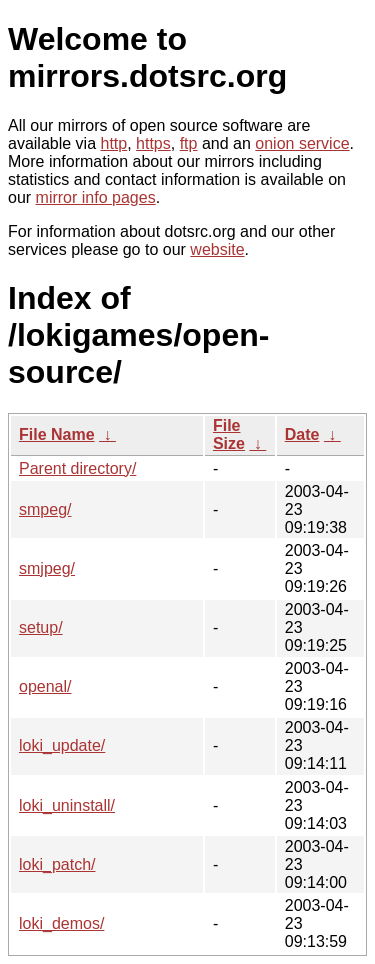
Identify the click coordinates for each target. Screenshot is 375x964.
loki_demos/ (61, 923)
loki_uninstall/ (67, 805)
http (114, 143)
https (153, 143)
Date (302, 434)
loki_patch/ (57, 864)
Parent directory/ (77, 468)
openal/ (45, 686)
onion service (302, 143)
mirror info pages (96, 197)
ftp (189, 143)
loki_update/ (62, 745)
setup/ (41, 627)
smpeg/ (45, 509)
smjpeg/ (47, 568)
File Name (57, 434)
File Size (229, 434)
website (217, 249)
